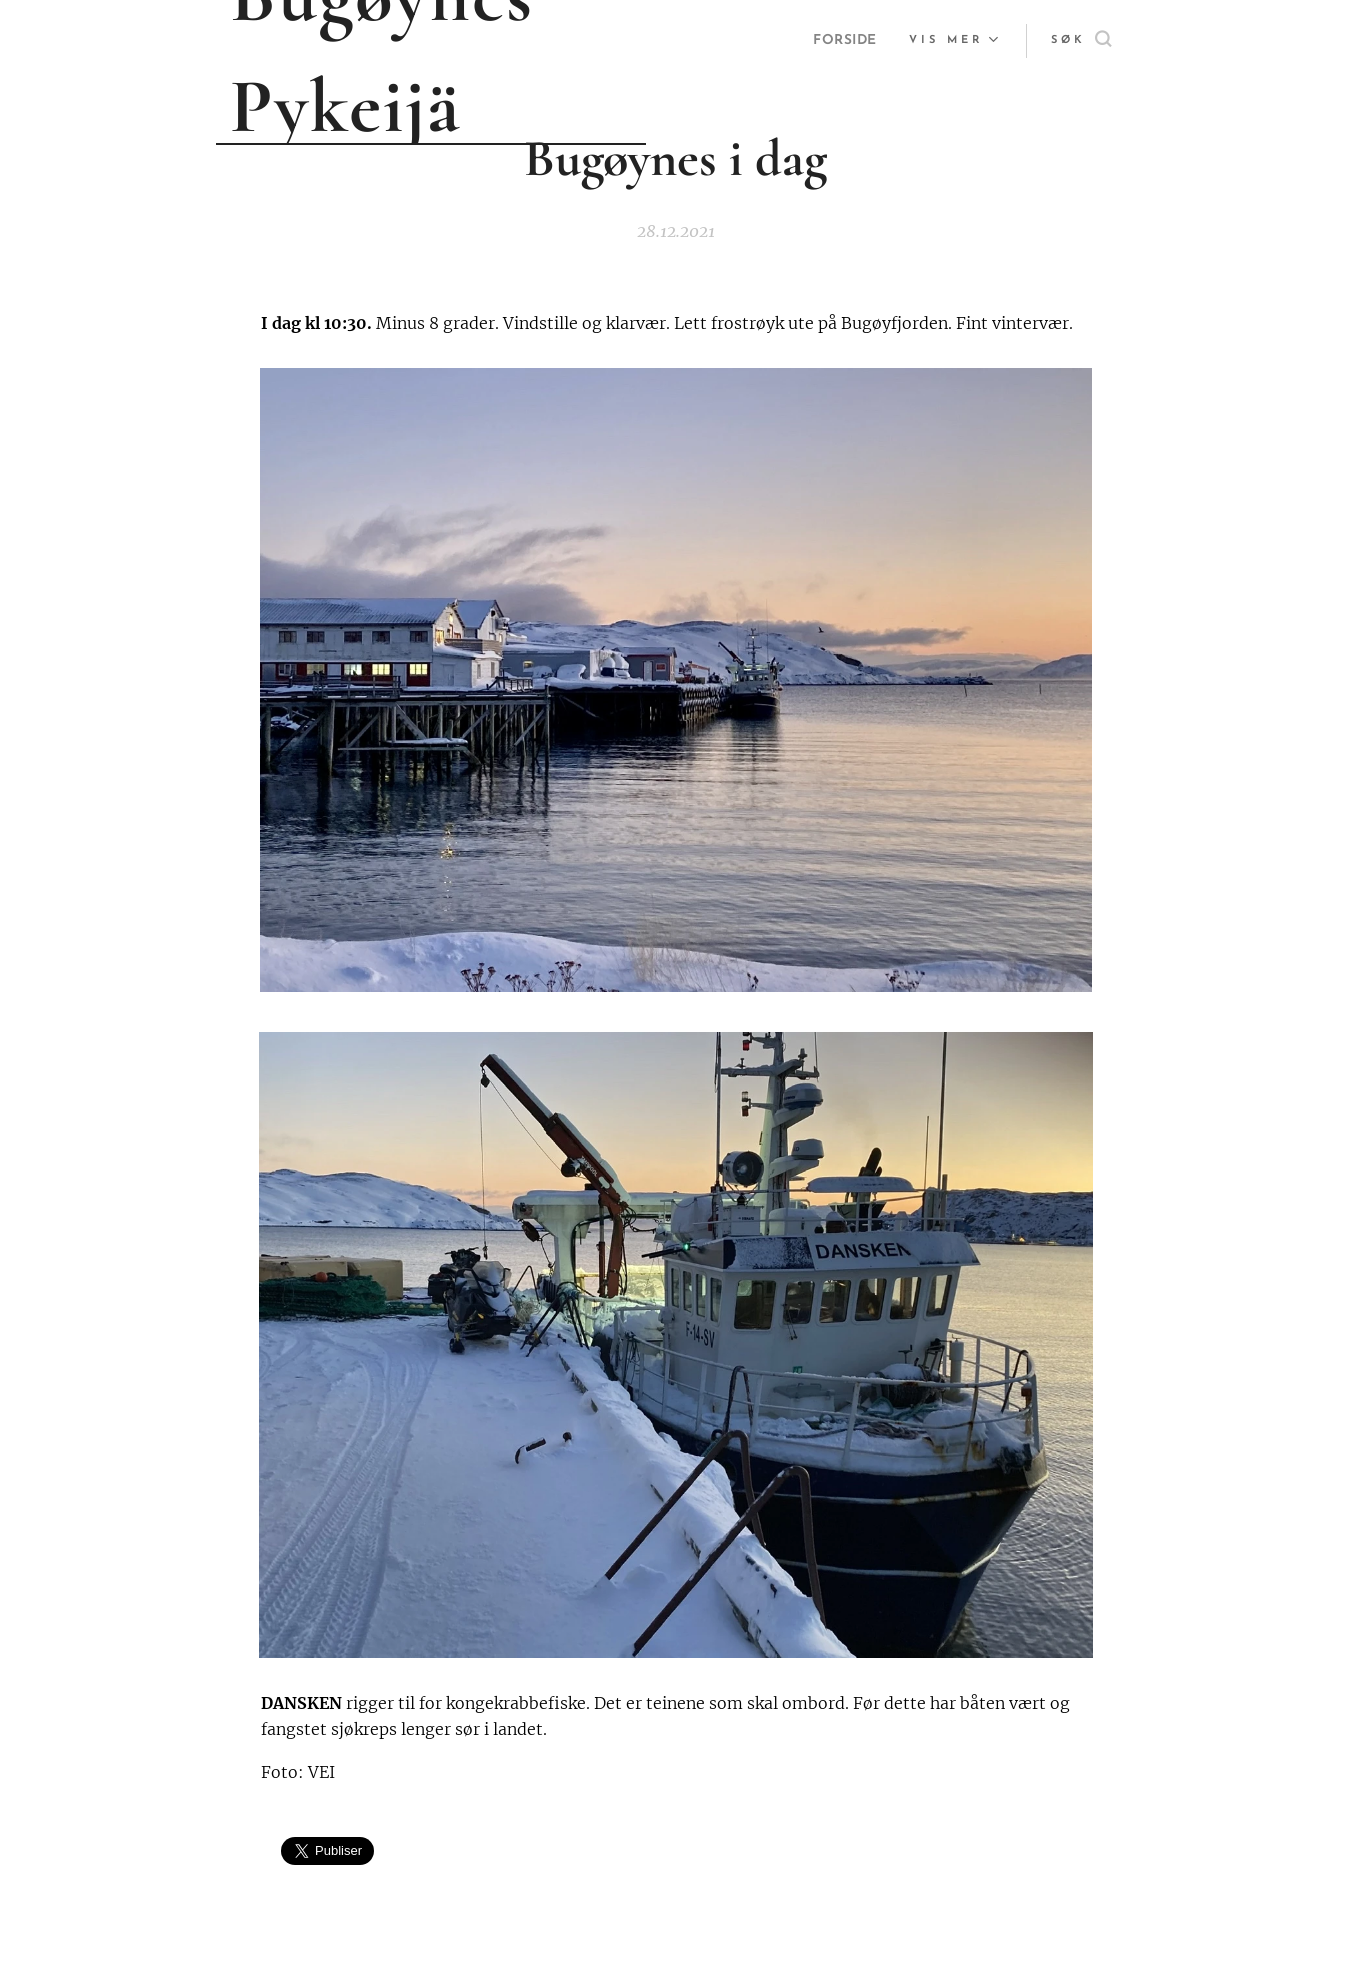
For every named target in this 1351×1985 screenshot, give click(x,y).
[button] (1081, 41)
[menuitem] (844, 41)
